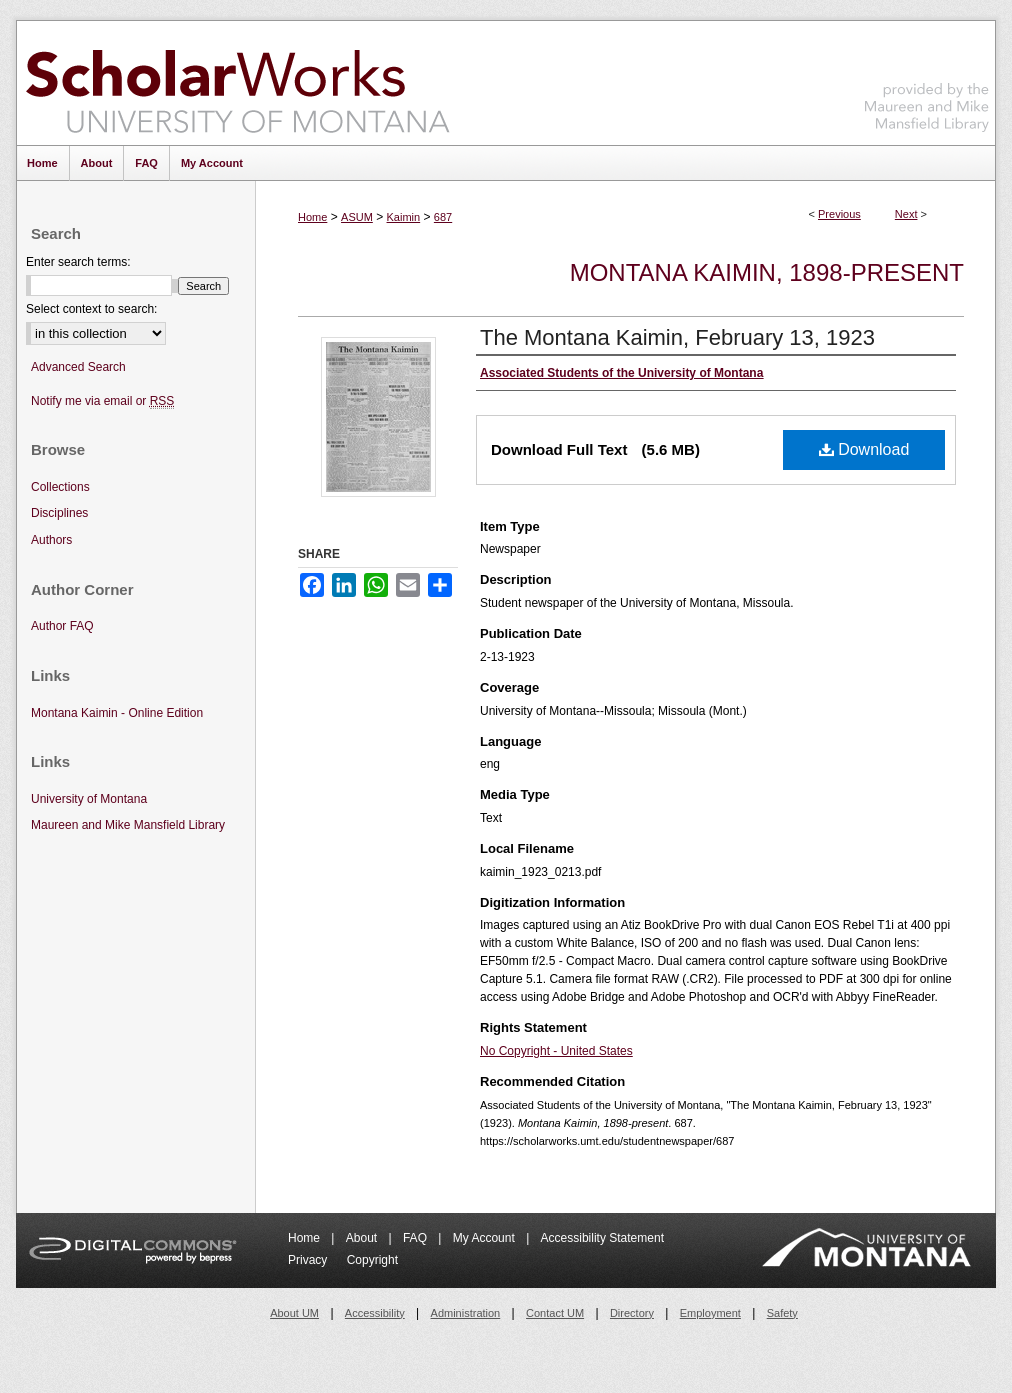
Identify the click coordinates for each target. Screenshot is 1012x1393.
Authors (51, 540)
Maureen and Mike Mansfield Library (927, 79)
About (363, 1238)
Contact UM (555, 1313)
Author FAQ (62, 626)
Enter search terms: (78, 262)
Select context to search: (91, 309)
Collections (60, 487)
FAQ (416, 1238)
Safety (782, 1313)
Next (906, 214)
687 (443, 217)
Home (312, 217)
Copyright (372, 1260)
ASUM (357, 217)
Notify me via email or (102, 401)
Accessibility (375, 1313)
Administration (466, 1313)
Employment (710, 1313)
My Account (485, 1238)
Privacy (309, 1260)
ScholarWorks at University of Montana (237, 83)
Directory (632, 1313)
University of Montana (89, 799)
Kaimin (404, 217)
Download (864, 449)
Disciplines (59, 513)
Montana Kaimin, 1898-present (767, 272)
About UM (294, 1313)
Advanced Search (78, 367)
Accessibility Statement (602, 1238)
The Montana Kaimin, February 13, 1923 (677, 337)
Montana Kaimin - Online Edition (117, 713)
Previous (839, 214)
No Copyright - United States (556, 1051)
